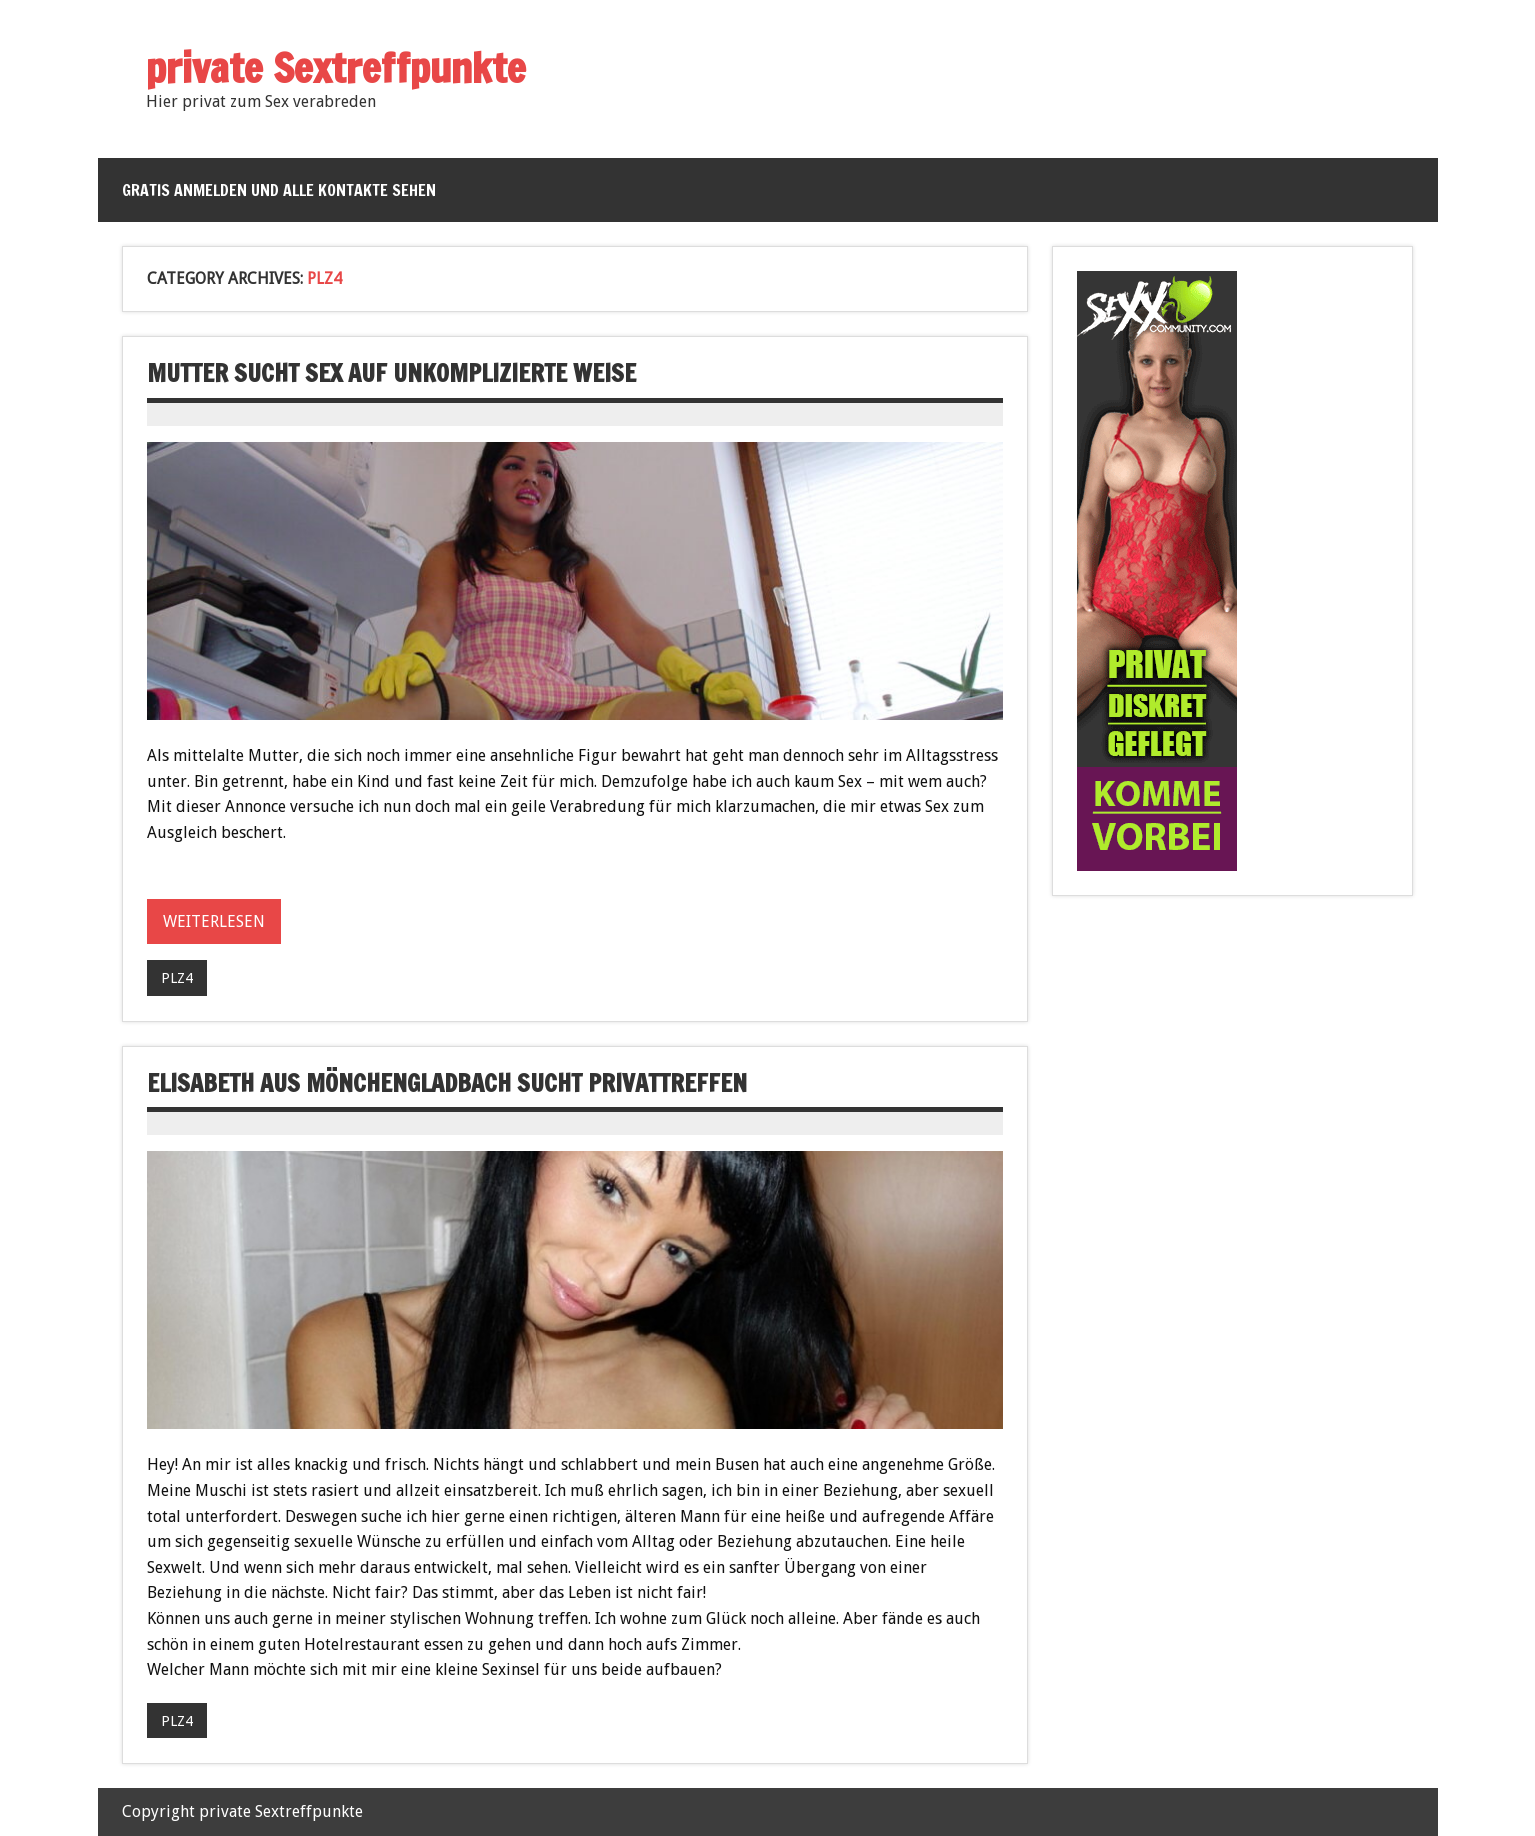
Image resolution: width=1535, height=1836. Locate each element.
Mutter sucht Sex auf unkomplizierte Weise (391, 373)
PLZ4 (177, 978)
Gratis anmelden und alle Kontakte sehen (279, 190)
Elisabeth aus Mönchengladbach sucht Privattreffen (447, 1083)
